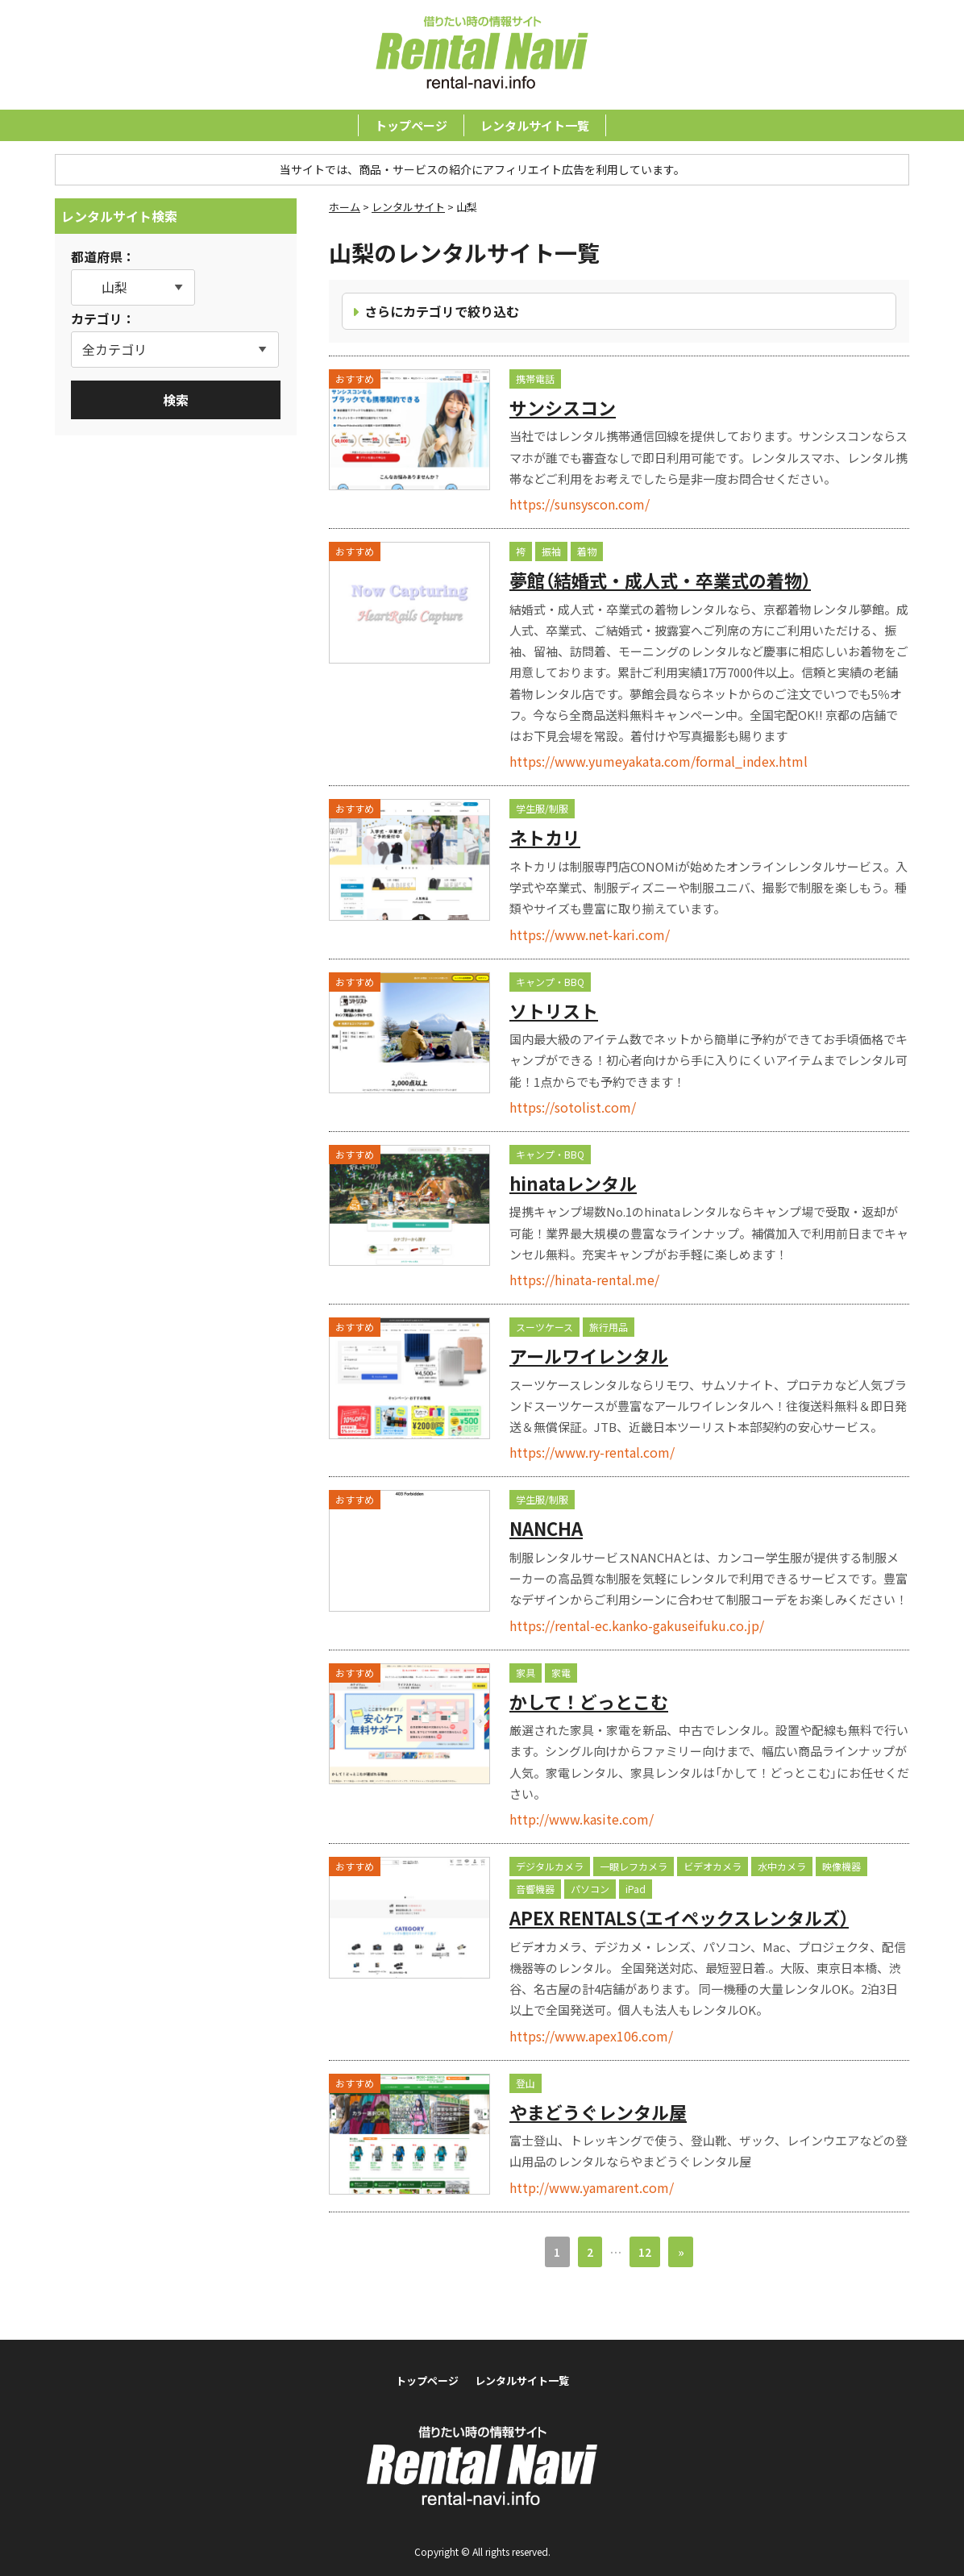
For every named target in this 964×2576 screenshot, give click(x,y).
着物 (586, 551)
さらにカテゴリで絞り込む (441, 311)
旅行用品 (608, 1327)
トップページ (411, 125)
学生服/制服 (542, 808)
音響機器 (535, 1889)
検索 (176, 400)
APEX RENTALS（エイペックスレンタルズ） (679, 1917)
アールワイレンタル (588, 1355)
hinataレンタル (573, 1183)
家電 (561, 1672)
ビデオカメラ (713, 1866)
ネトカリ (544, 837)
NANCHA (546, 1528)
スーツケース (544, 1327)
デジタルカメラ (550, 1866)
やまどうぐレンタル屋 (598, 2111)
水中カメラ (782, 1866)
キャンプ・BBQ (550, 981)
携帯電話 (535, 378)
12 (644, 2252)
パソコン (590, 1889)
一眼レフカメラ (633, 1866)
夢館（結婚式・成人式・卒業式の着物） (660, 580)
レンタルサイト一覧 (534, 125)
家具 (525, 1672)
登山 (525, 2083)
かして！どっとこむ (588, 1701)
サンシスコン (562, 407)
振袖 (551, 551)
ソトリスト (553, 1010)
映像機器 (841, 1866)
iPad (635, 1889)
